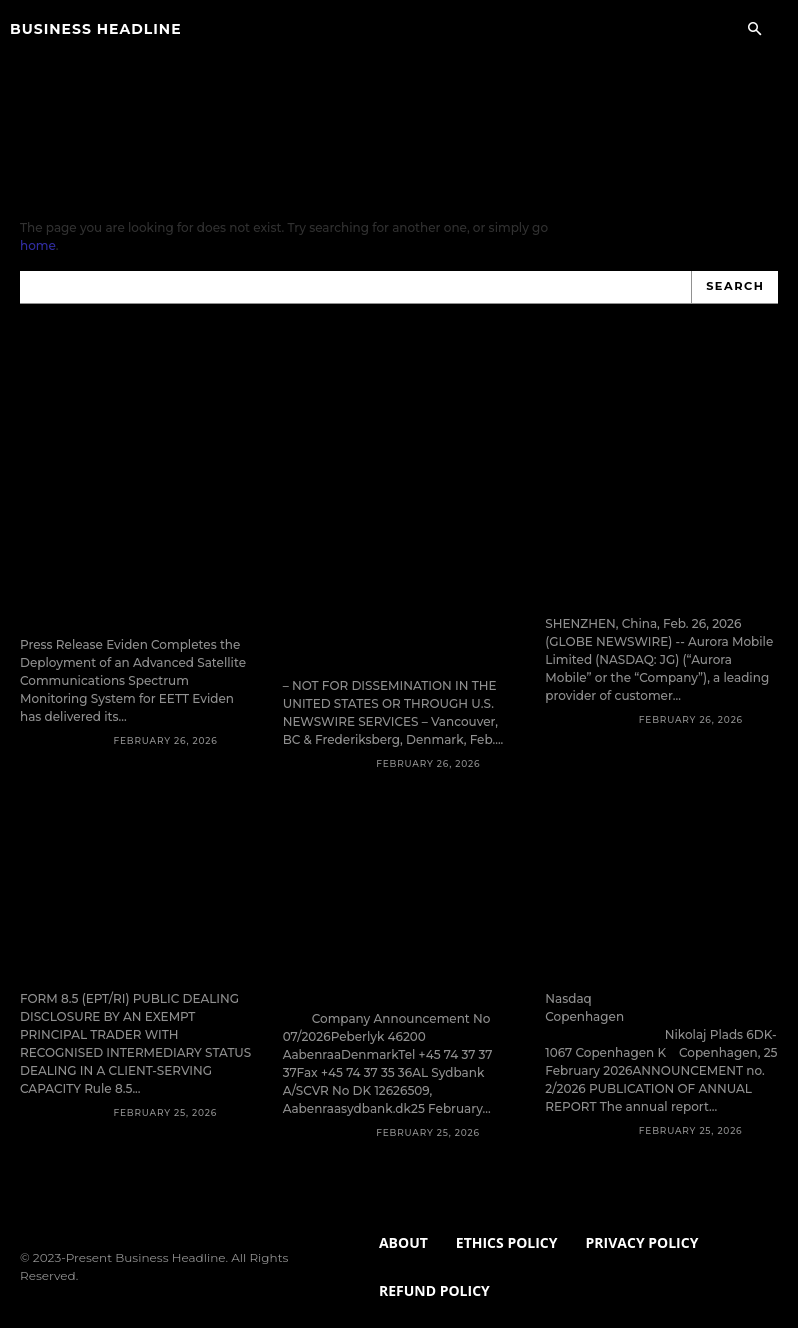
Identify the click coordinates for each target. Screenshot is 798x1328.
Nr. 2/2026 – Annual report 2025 (647, 911)
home (38, 245)
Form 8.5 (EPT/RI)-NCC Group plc (133, 911)
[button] (754, 30)
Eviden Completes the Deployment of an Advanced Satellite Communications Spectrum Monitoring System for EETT (135, 546)
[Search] (736, 287)
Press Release (62, 701)
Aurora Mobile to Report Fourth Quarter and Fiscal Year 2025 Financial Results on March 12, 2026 (651, 537)
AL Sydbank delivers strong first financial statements (390, 911)
